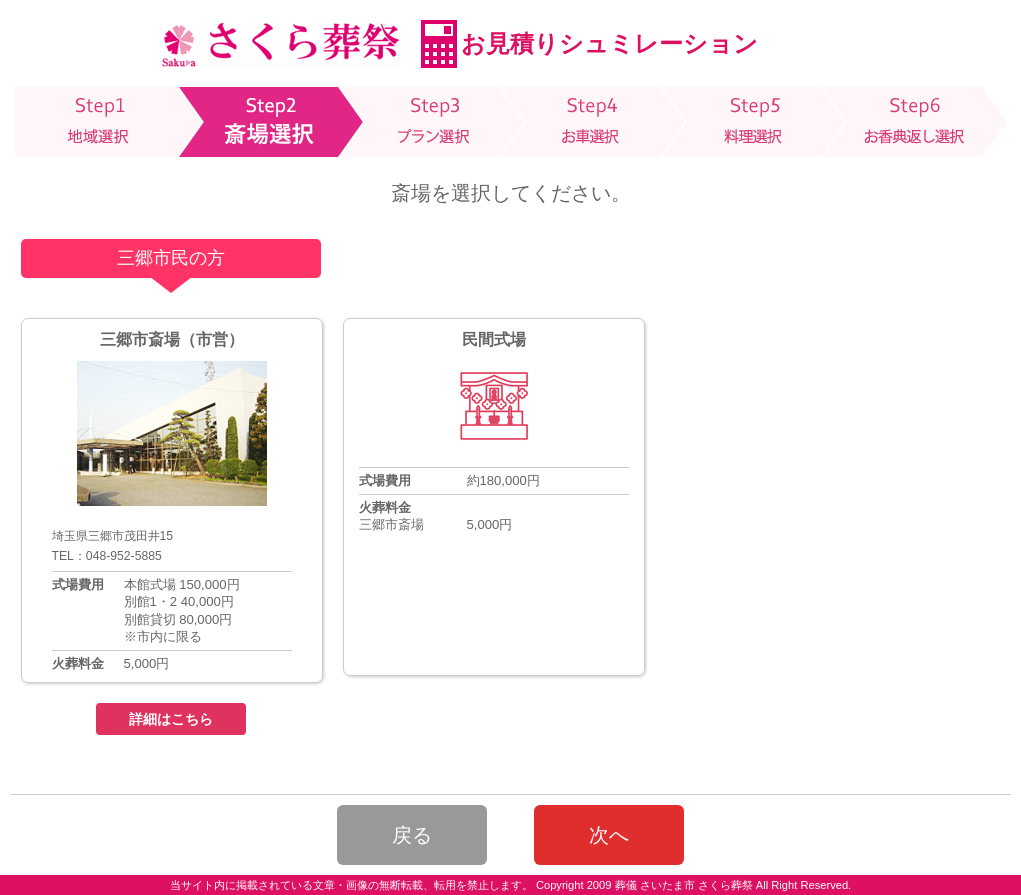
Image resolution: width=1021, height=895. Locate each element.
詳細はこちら (171, 719)
